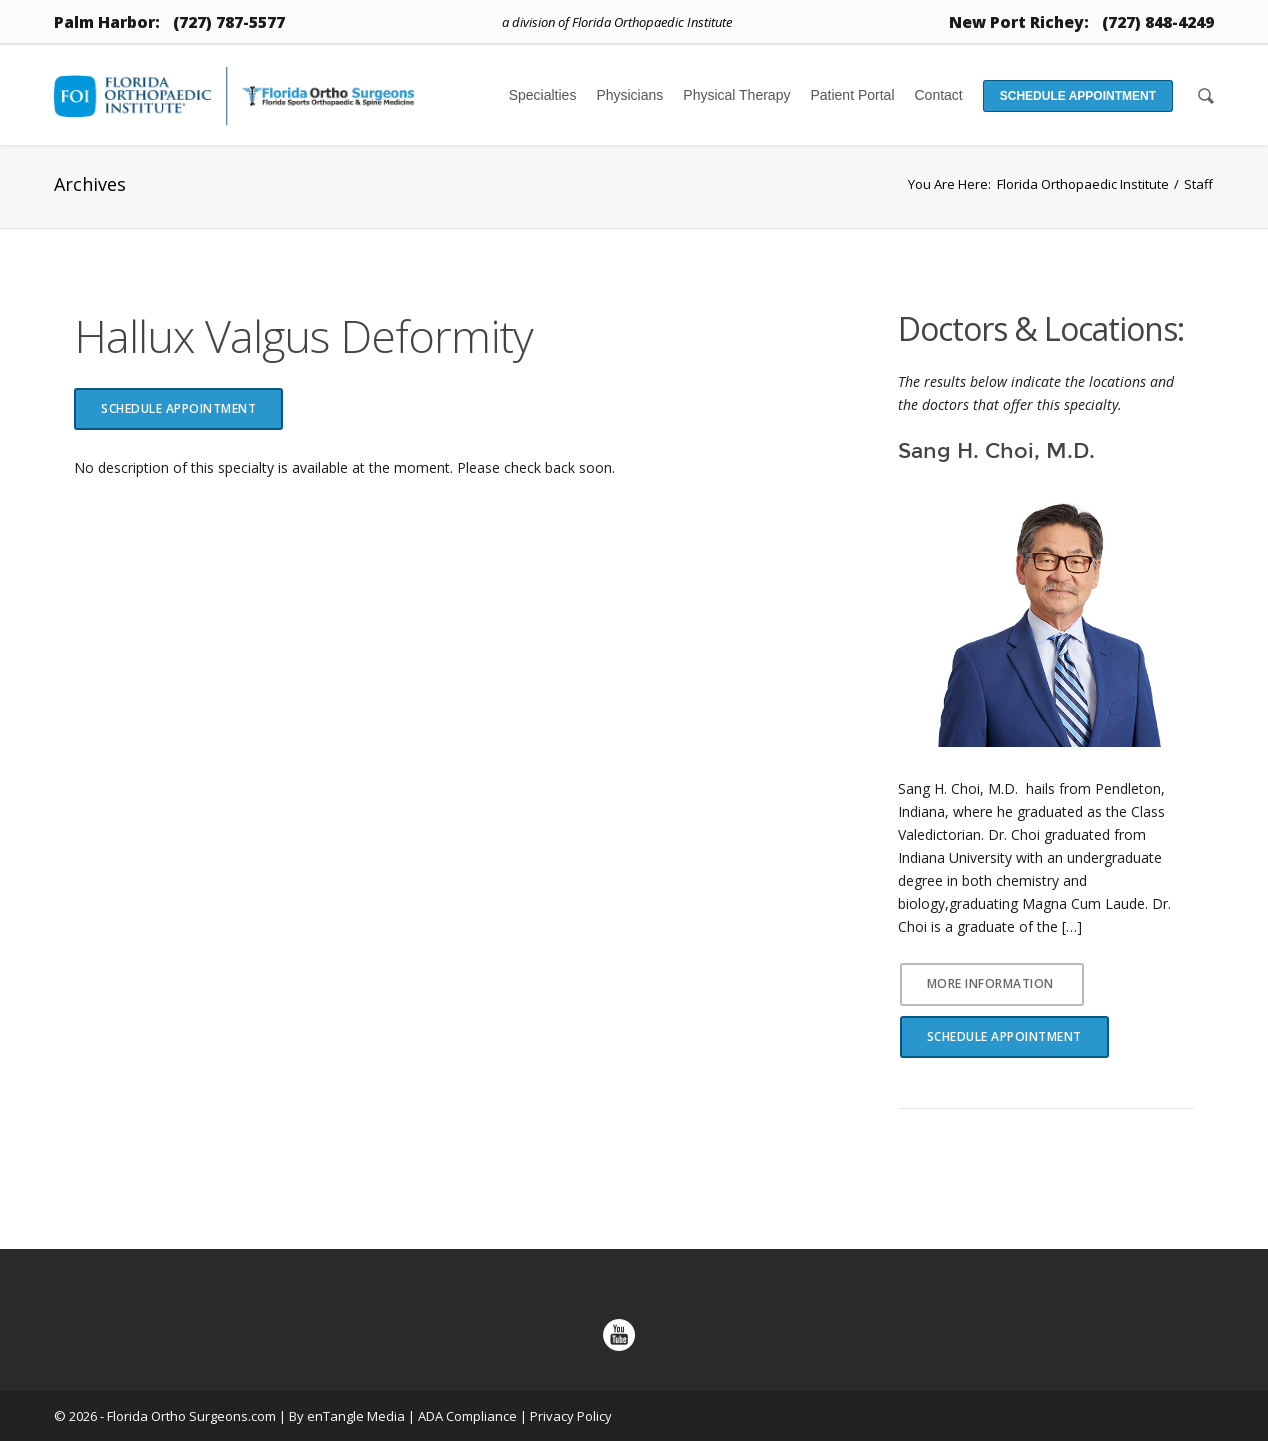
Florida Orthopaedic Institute (1083, 184)
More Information (990, 983)
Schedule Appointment (1078, 96)
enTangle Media (356, 1416)
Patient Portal (852, 95)
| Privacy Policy (566, 1416)
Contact (939, 95)
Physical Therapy (736, 95)
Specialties (543, 95)
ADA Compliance (467, 1416)
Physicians (629, 95)
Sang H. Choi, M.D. (996, 451)
